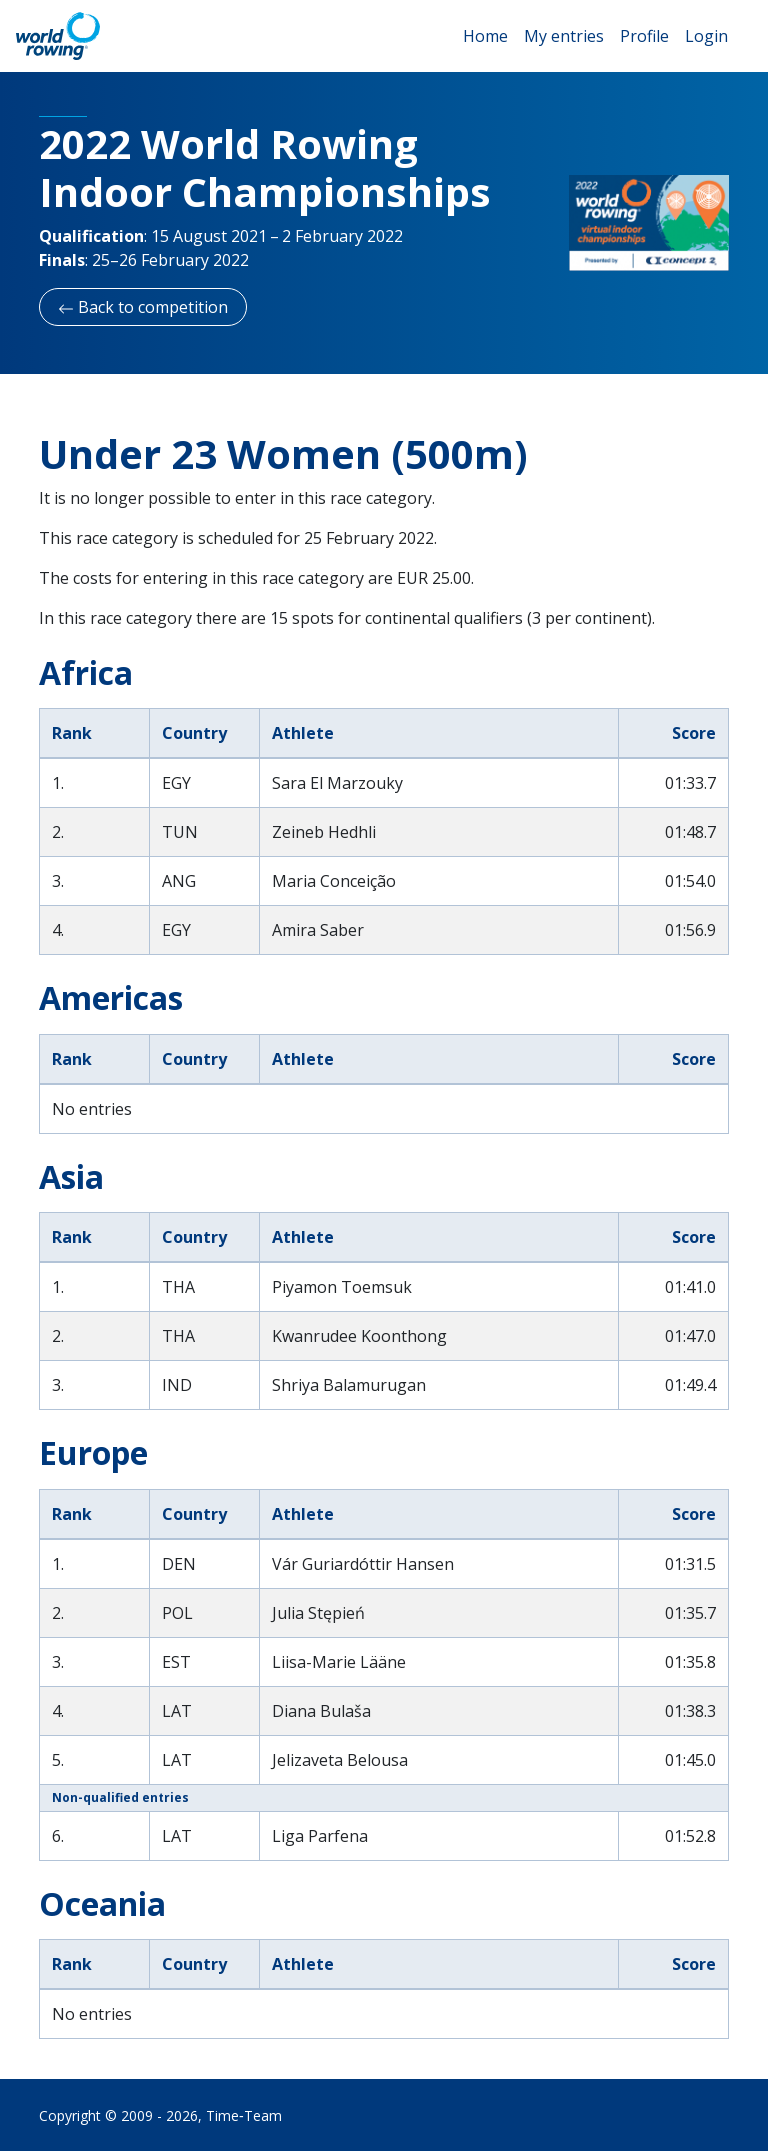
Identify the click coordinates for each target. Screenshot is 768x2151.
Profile (644, 36)
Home (485, 36)
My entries (564, 36)
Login (706, 36)
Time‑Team (244, 2115)
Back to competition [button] (143, 307)
